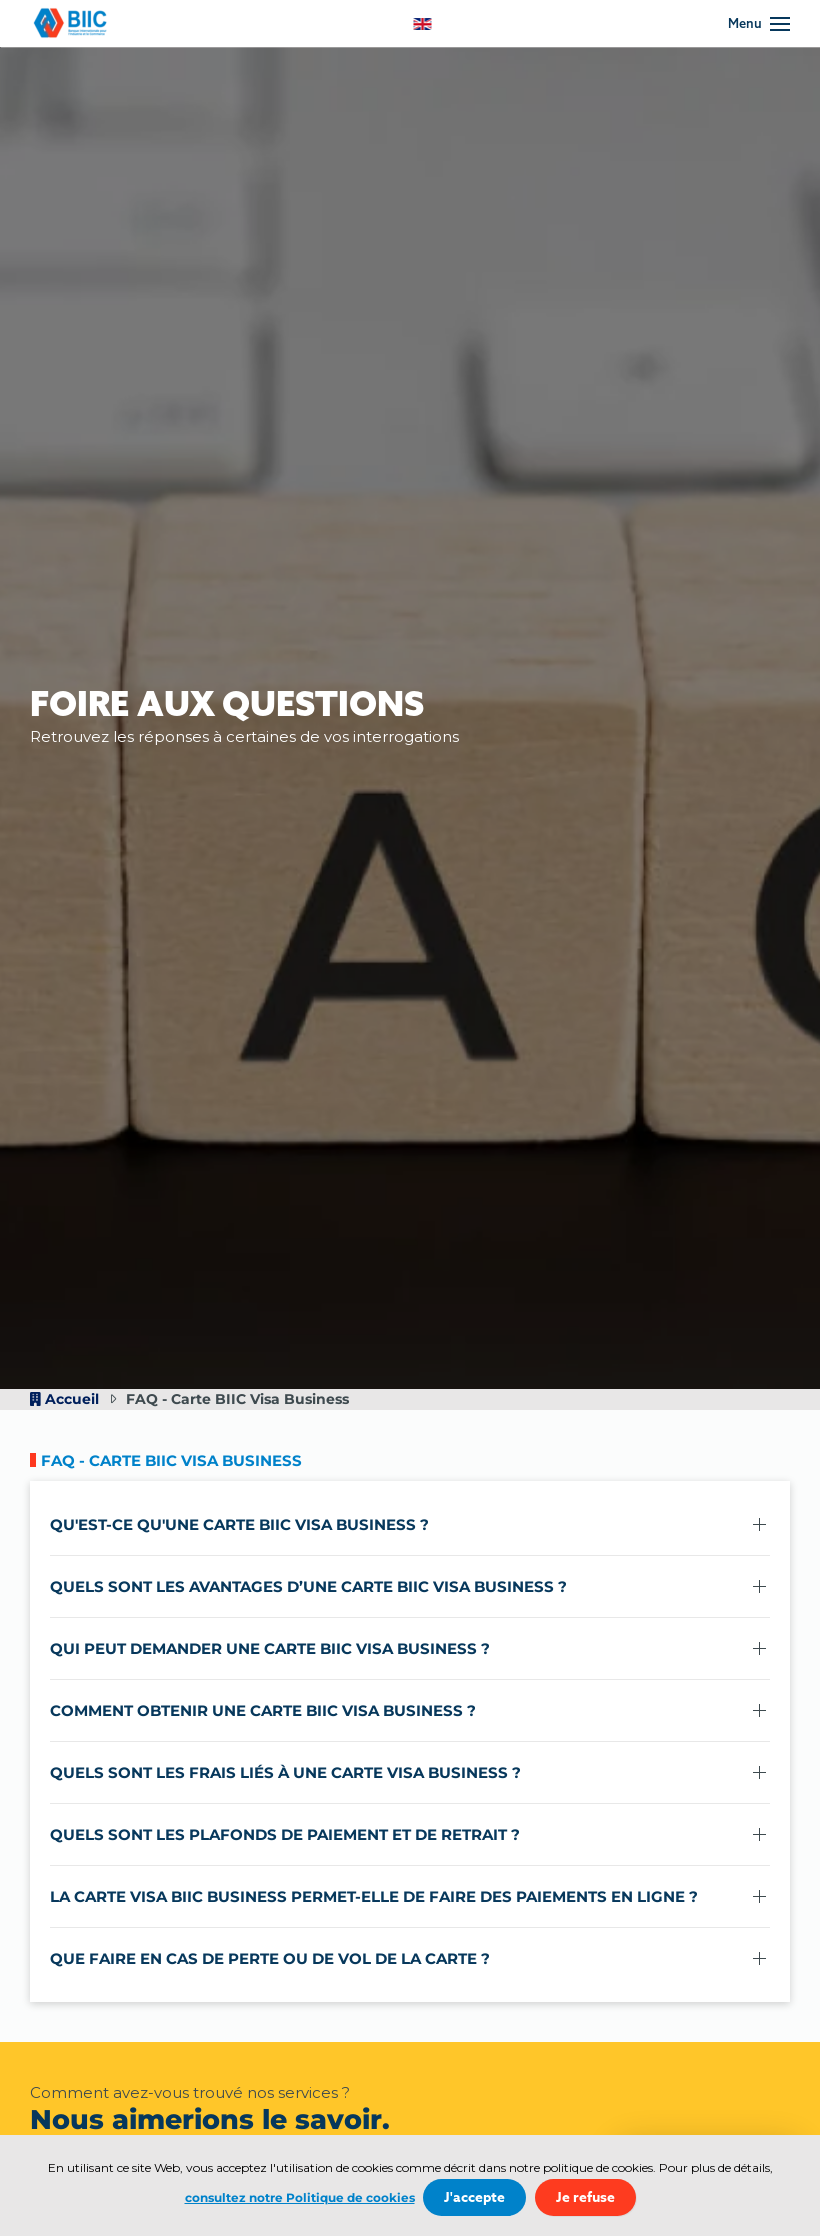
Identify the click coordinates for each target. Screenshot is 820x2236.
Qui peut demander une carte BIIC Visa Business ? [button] (270, 1648)
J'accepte (474, 2197)
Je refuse (585, 2197)
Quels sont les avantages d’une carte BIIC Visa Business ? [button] (308, 1586)
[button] (759, 24)
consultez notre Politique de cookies (300, 2197)
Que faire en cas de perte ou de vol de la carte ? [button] (270, 1958)
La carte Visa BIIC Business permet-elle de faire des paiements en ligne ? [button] (374, 1896)
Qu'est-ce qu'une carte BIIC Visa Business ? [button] (239, 1524)
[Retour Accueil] (74, 23)
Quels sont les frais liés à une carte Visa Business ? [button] (285, 1772)
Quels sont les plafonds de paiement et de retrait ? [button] (285, 1834)
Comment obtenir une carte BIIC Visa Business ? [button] (263, 1710)
